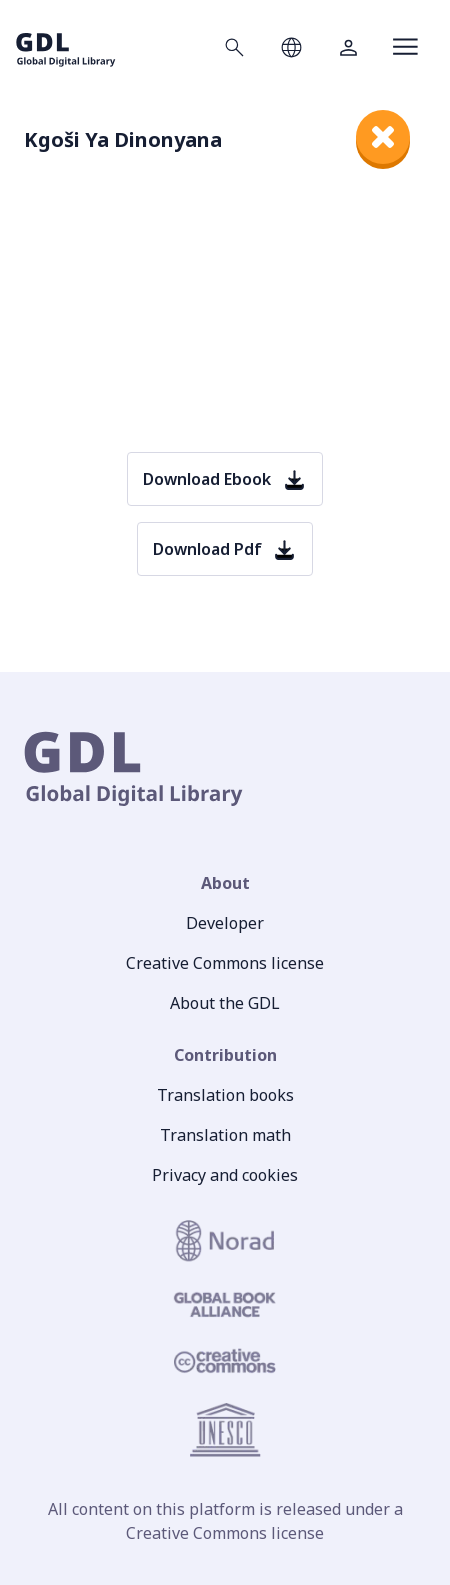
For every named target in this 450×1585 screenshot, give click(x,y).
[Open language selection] (291, 47)
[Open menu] (405, 47)
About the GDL (225, 1003)
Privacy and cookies (225, 1175)
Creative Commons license (225, 963)
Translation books (225, 1095)
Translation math (225, 1135)
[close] (383, 137)
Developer (225, 923)
